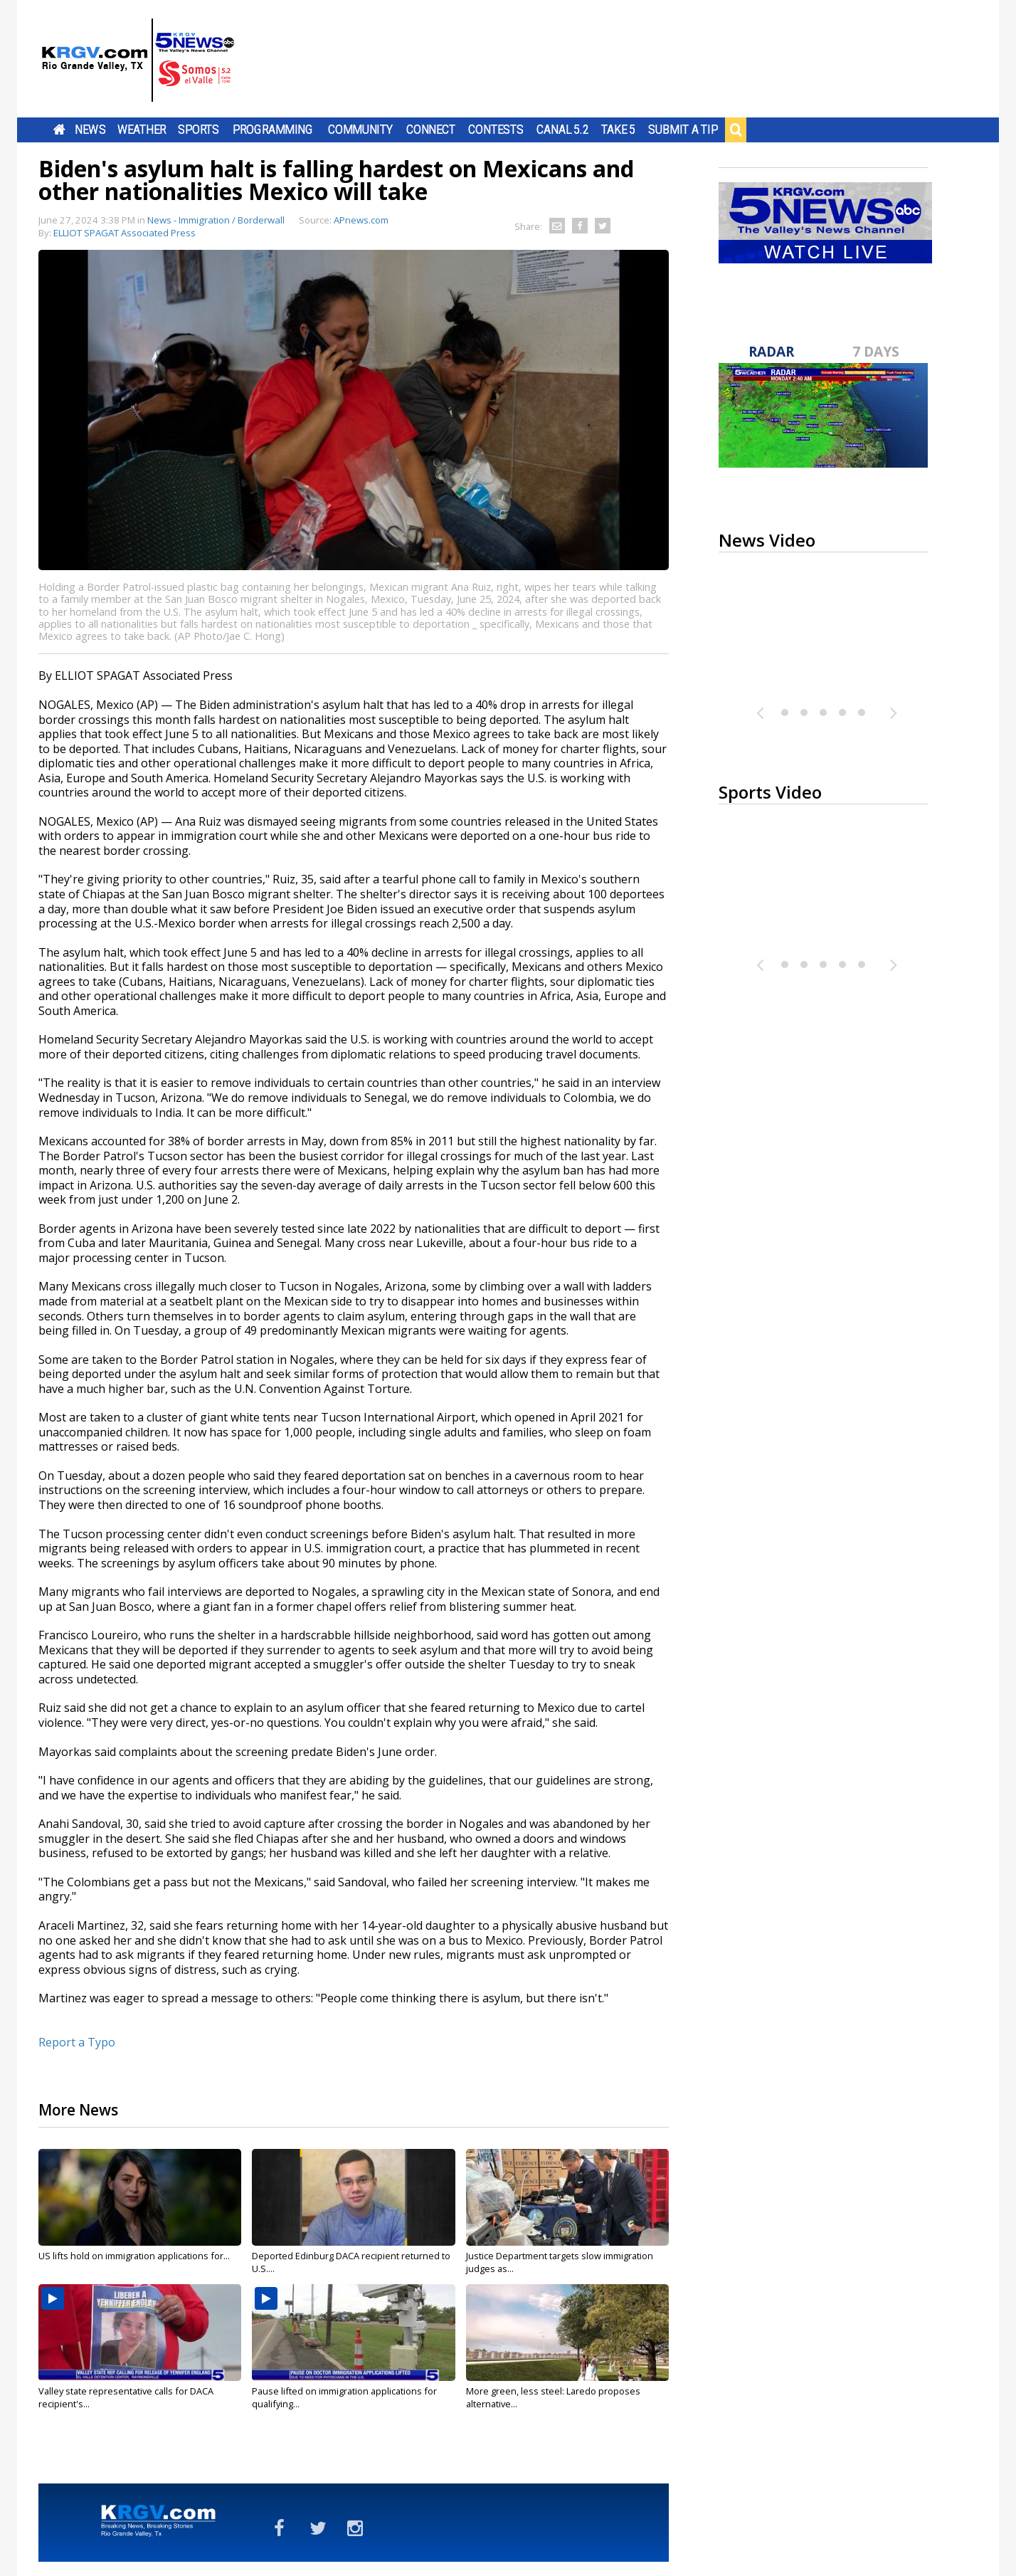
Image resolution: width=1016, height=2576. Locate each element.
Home (59, 129)
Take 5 (618, 129)
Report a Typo (76, 2042)
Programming (273, 129)
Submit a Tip (682, 129)
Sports (198, 129)
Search (735, 129)
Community (360, 129)
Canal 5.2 (562, 129)
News (90, 129)
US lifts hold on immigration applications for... (134, 2255)
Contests (495, 129)
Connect (430, 129)
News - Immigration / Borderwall (216, 220)
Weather (141, 129)
